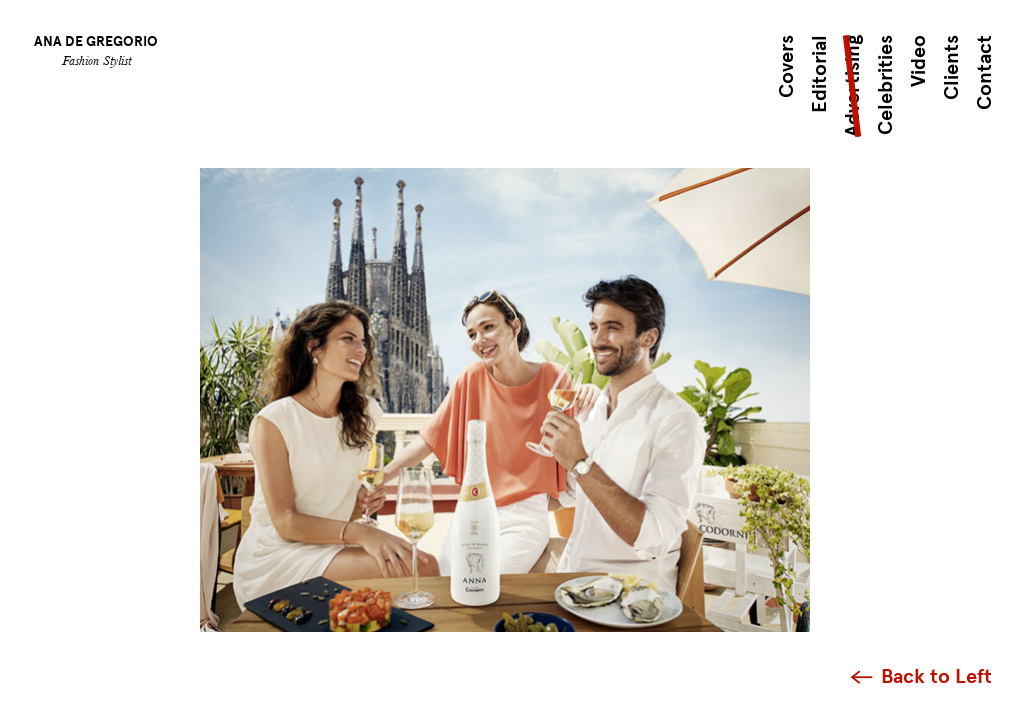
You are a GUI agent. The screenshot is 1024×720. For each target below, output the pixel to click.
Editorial (819, 74)
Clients (951, 67)
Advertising (852, 86)
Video (918, 61)
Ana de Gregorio (96, 41)
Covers (786, 66)
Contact (984, 72)
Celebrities (885, 85)
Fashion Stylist (96, 60)
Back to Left (936, 676)
